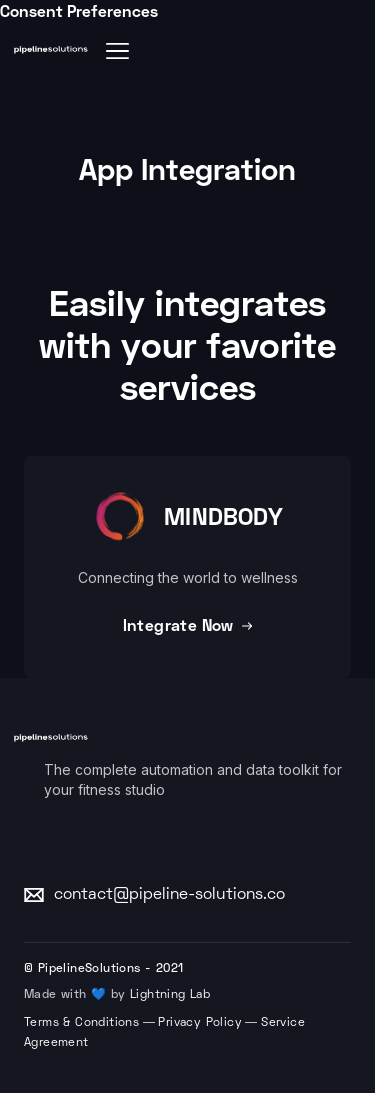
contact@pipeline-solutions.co (169, 895)
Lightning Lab (170, 995)
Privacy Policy (200, 1023)
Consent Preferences (79, 10)
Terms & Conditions (81, 1023)
